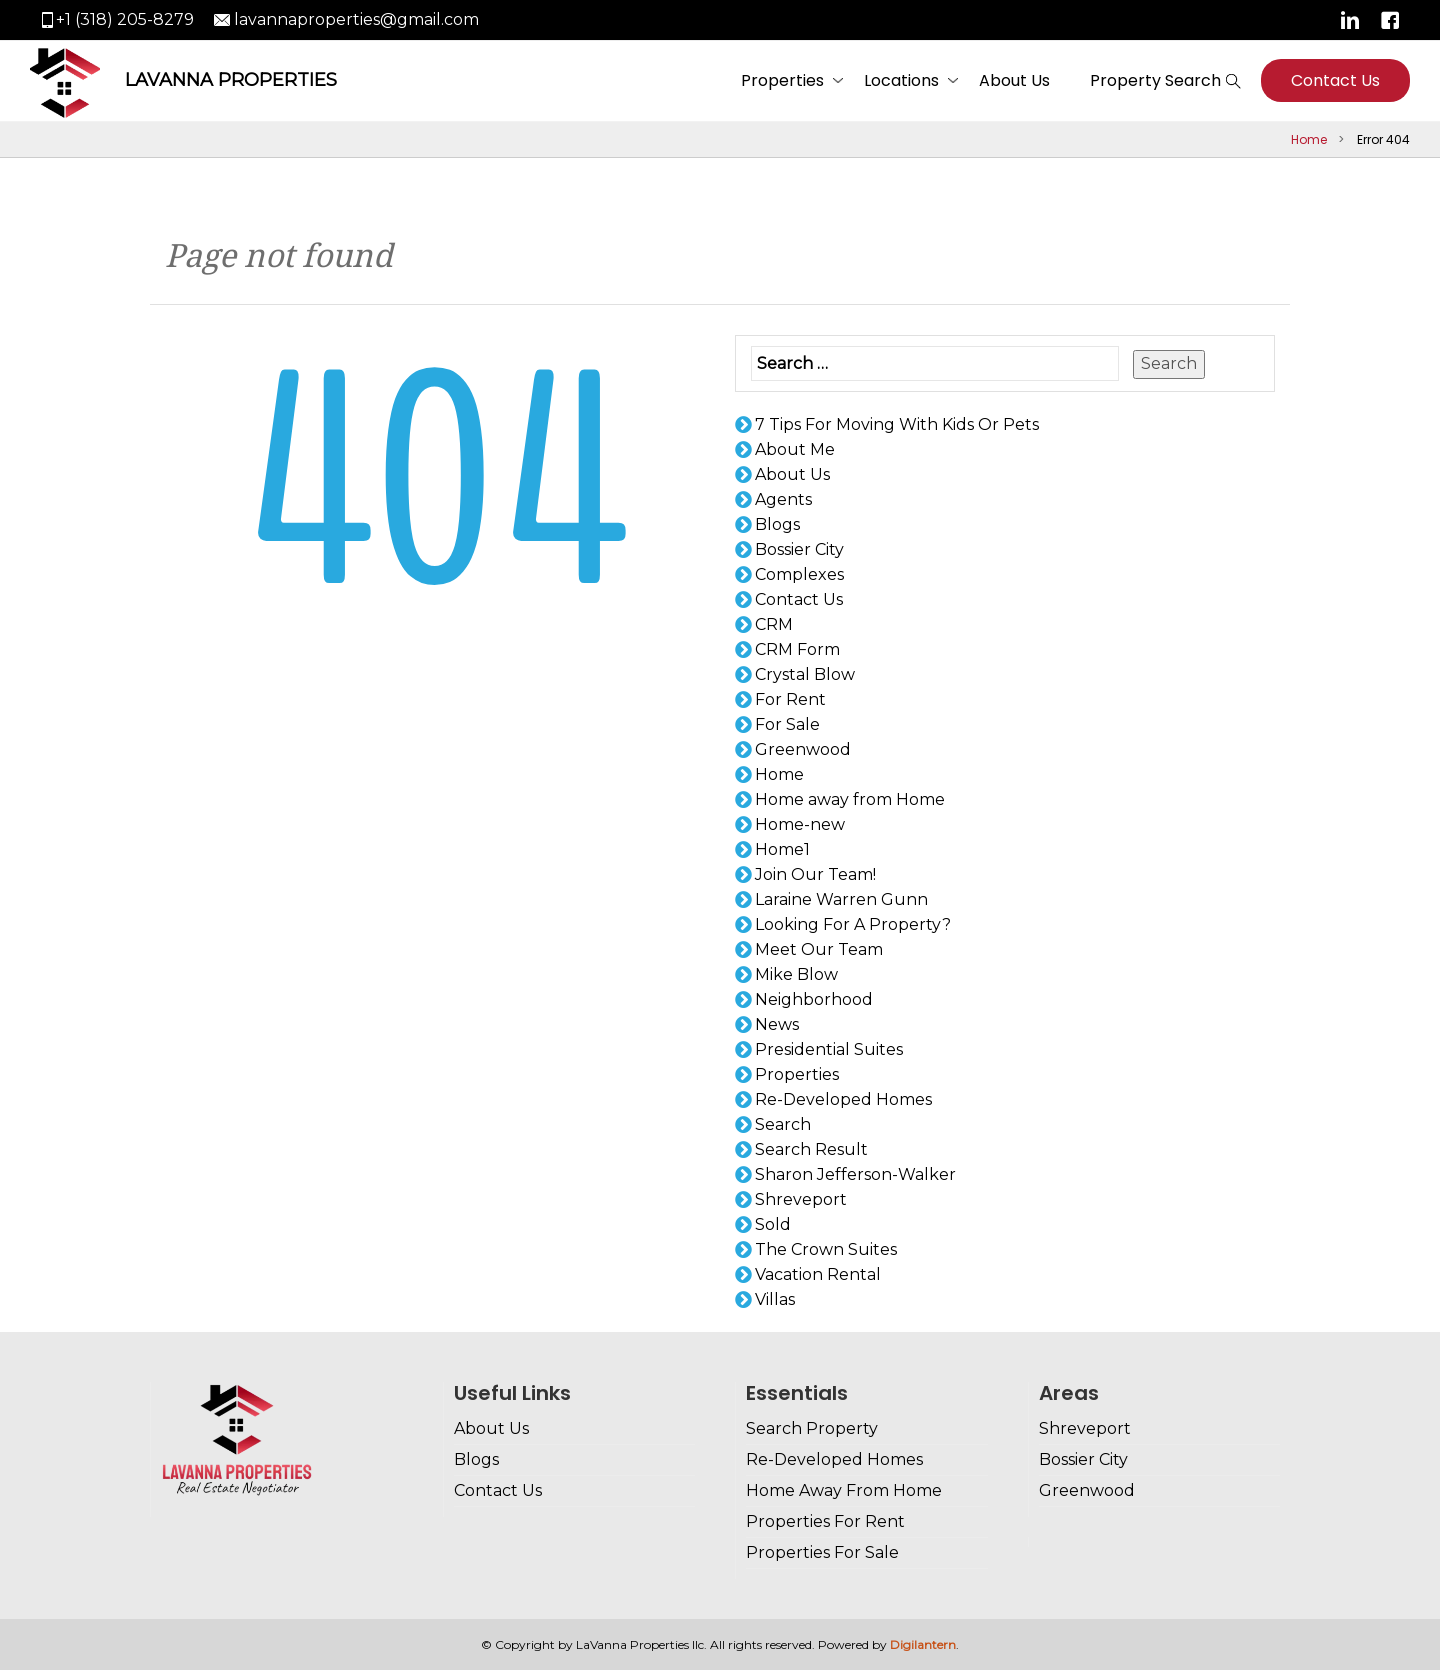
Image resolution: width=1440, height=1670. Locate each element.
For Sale (787, 724)
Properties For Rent (825, 1521)
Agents (783, 499)
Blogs (777, 524)
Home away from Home (850, 799)
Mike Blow (796, 974)
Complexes (799, 574)
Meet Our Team (819, 949)
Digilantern (923, 1644)
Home (1309, 139)
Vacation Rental (818, 1274)
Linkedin (1350, 20)
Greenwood (803, 749)
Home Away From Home (844, 1490)
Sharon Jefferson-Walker (855, 1174)
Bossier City (799, 549)
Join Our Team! (815, 874)
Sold (773, 1224)
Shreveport (801, 1199)
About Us (1014, 80)
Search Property (812, 1428)
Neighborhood (814, 999)
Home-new (800, 824)
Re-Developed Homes (843, 1099)
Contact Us (1335, 80)
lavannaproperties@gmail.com (356, 19)
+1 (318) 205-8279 (125, 19)
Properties (782, 80)
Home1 (782, 849)
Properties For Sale (822, 1552)
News (777, 1024)
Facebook (1390, 20)
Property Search (1155, 80)
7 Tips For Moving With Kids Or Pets (897, 424)
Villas (775, 1299)
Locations (901, 80)
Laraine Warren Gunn (841, 899)
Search (1169, 363)
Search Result (811, 1149)
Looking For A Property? (853, 924)
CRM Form (797, 649)
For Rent (790, 699)
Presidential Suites (829, 1049)
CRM (774, 624)
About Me (795, 449)
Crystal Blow (805, 674)
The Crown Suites (826, 1249)
